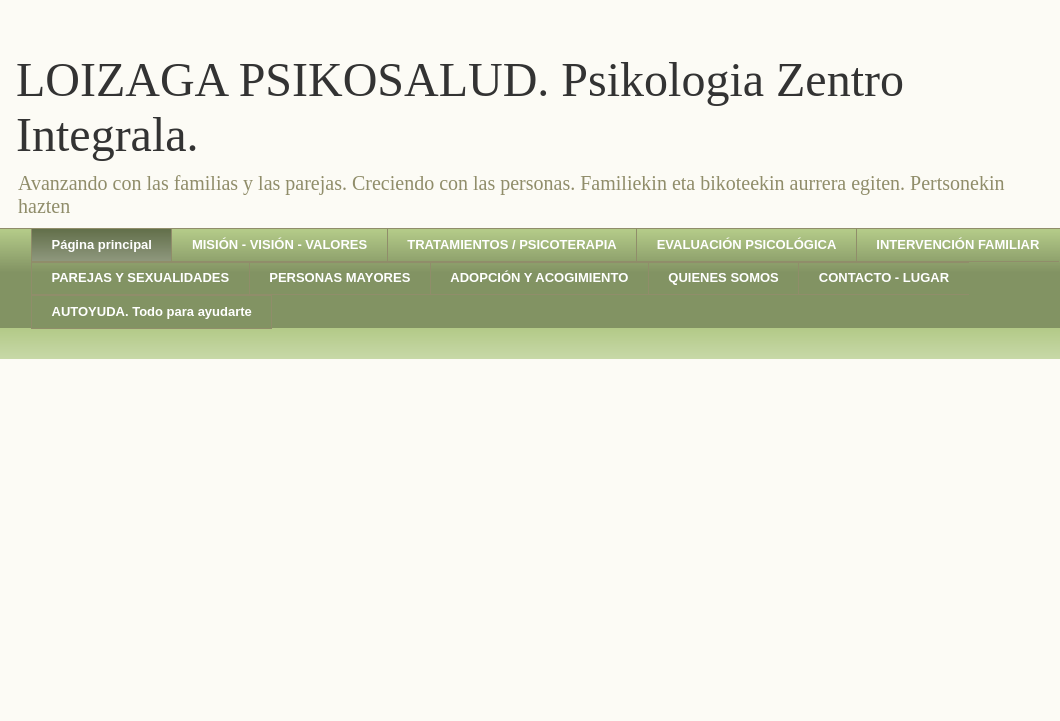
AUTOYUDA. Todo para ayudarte (152, 311)
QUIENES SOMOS (723, 277)
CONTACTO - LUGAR (884, 277)
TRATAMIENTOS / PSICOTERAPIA (511, 244)
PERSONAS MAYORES (339, 277)
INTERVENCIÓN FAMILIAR (957, 244)
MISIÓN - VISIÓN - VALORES (279, 244)
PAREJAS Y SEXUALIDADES (141, 277)
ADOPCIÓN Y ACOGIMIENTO (539, 277)
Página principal (102, 244)
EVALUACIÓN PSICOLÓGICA (747, 244)
